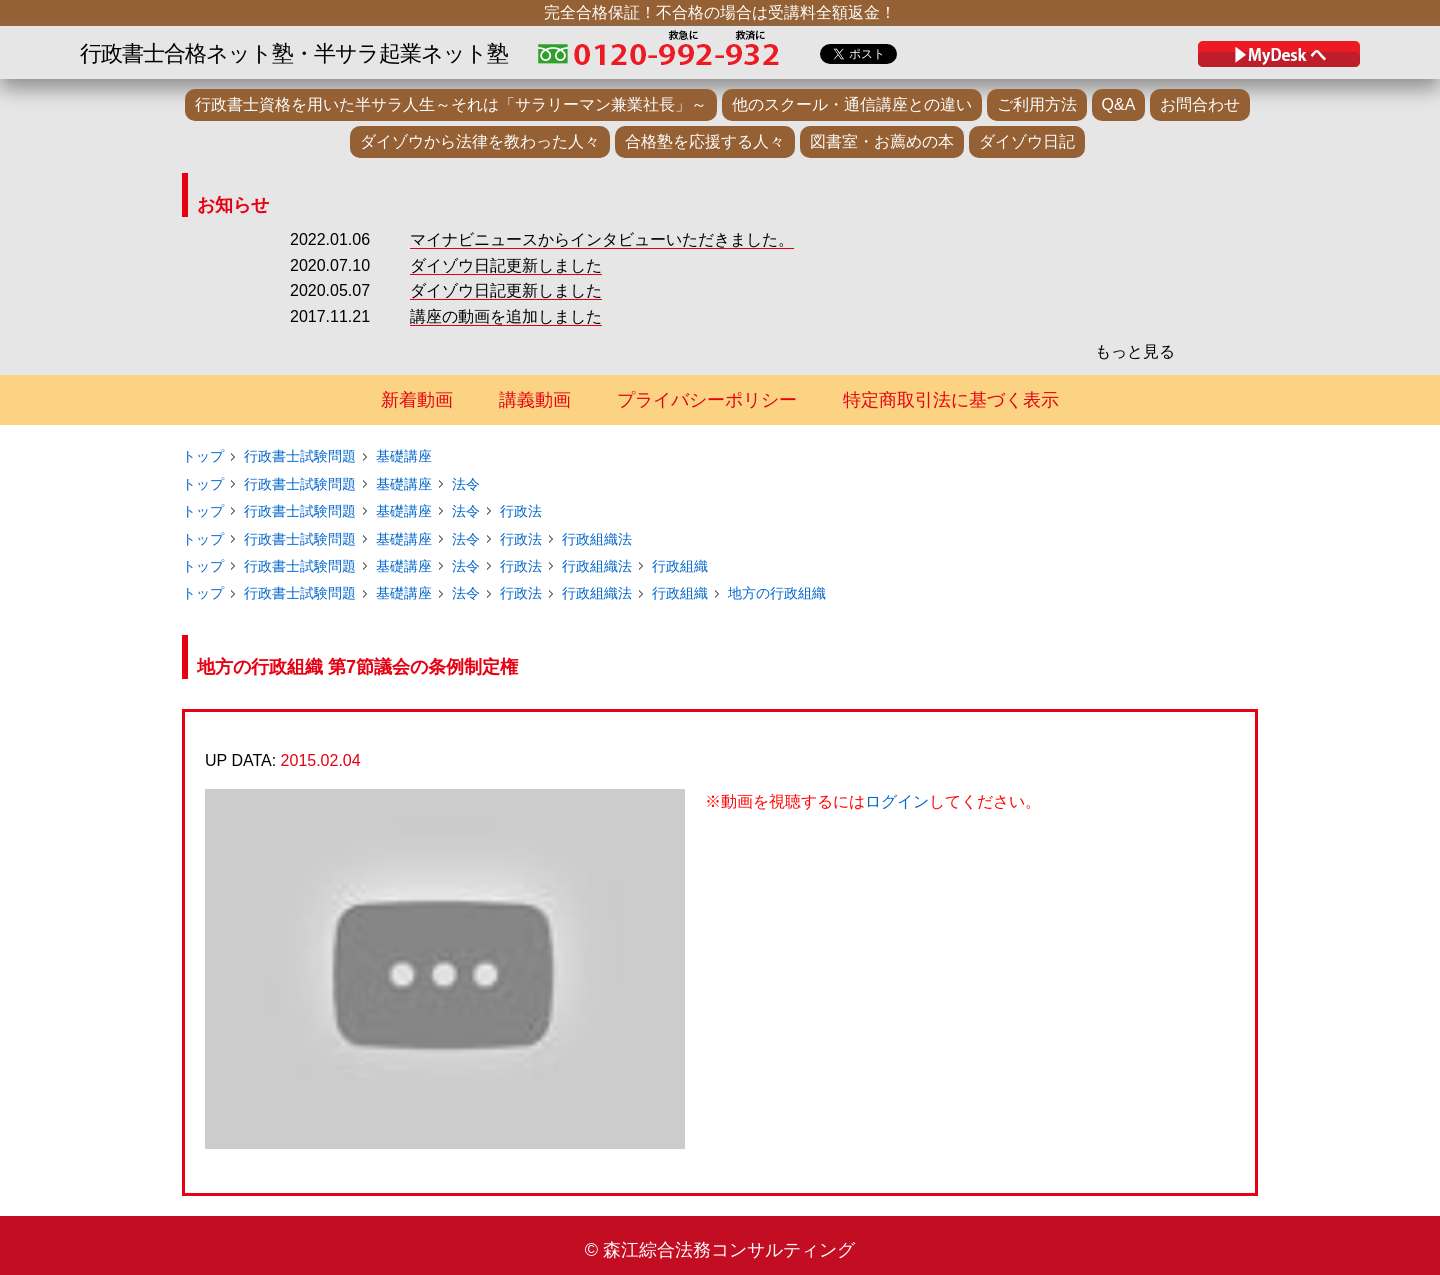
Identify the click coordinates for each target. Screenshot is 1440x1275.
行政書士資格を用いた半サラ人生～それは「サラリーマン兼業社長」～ (451, 104)
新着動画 (417, 400)
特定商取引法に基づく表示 (951, 400)
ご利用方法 (1037, 104)
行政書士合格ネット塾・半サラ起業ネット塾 (294, 53)
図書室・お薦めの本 (882, 141)
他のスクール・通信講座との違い (852, 104)
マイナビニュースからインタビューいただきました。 (602, 239)
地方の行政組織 (777, 593)
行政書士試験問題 (300, 456)
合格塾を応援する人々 (705, 141)
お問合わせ (1200, 104)
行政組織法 (597, 539)
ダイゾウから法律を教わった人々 (480, 141)
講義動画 (535, 400)
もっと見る (1135, 351)
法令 (466, 484)
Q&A (1119, 104)
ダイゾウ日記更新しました (506, 265)
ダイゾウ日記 (1027, 141)
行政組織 (680, 566)
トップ (203, 456)
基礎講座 (404, 456)
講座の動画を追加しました (506, 316)
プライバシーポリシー (707, 400)
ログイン (897, 801)
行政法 (521, 511)
